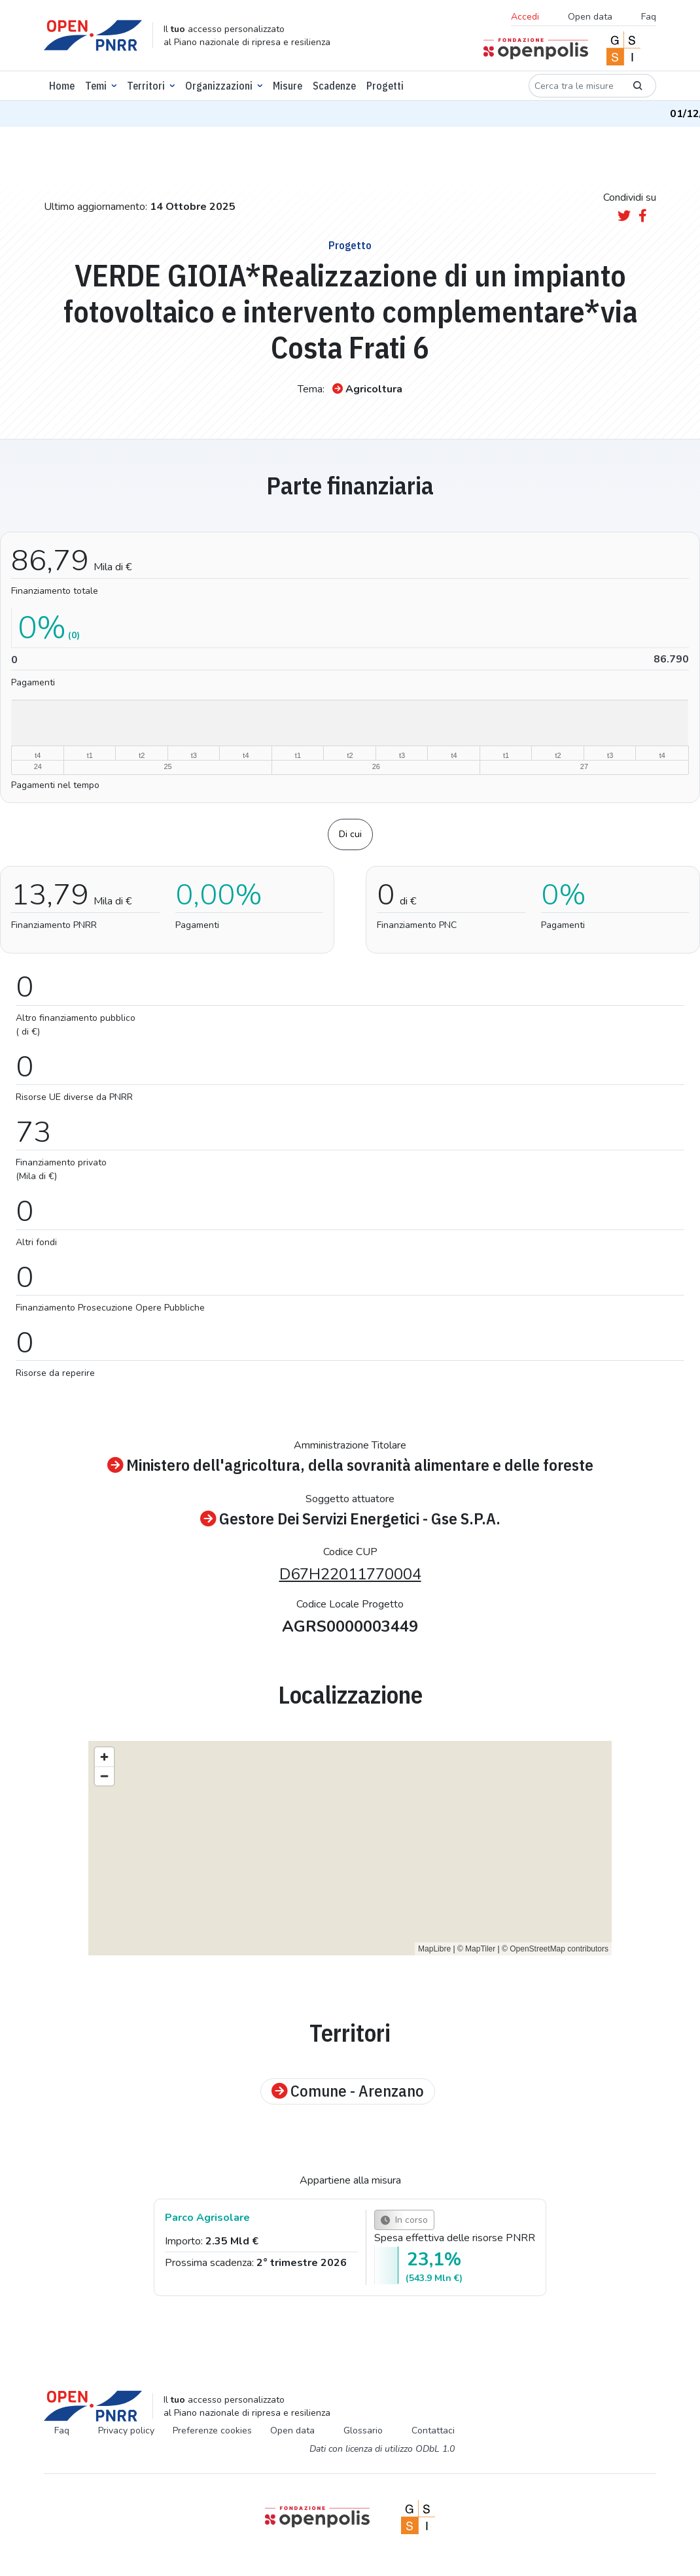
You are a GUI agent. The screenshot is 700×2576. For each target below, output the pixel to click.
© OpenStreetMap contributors (555, 1948)
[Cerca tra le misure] (574, 85)
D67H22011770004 (350, 1574)
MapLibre (434, 1948)
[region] (350, 1848)
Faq (648, 16)
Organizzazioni (219, 85)
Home (62, 85)
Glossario (363, 2430)
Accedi (525, 16)
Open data (590, 16)
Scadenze (334, 85)
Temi (96, 85)
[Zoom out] (104, 1775)
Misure (287, 85)
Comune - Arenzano (347, 2091)
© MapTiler (476, 1948)
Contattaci (433, 2430)
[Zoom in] (104, 1756)
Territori (146, 85)
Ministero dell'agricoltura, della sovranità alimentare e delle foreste (350, 1465)
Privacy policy (126, 2430)
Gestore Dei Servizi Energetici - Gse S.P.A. (350, 1518)
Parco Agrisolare (207, 2217)
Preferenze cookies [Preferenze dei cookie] (212, 2430)
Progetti (385, 85)
